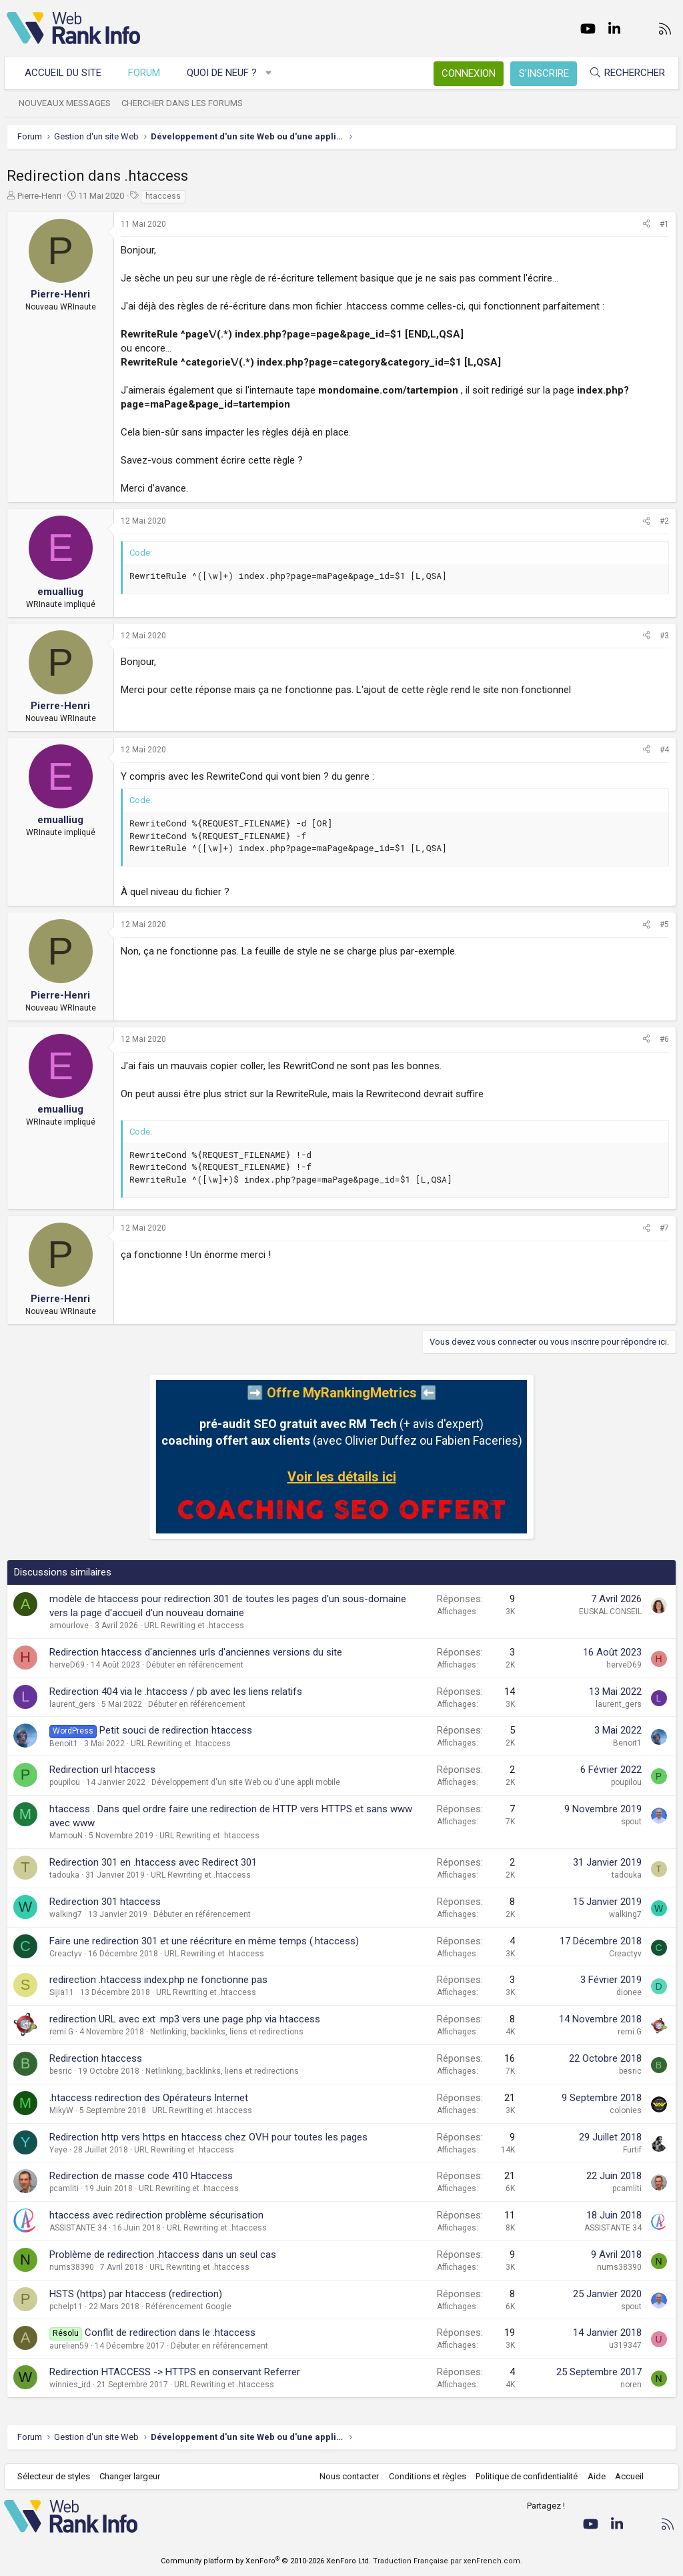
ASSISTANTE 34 (78, 2227)
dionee (629, 1992)
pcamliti (64, 2188)
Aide (593, 2476)
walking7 (65, 1914)
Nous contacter (346, 2476)
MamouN (66, 1835)
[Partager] (646, 224)
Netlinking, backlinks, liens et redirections (226, 2031)
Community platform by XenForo (266, 2561)
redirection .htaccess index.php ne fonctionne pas (158, 1980)
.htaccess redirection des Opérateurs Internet (148, 2098)
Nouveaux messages (67, 103)
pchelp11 (66, 2306)
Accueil (626, 2476)
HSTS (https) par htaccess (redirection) (135, 2294)
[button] (271, 73)
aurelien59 (69, 2346)
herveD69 (67, 1665)
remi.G (61, 2031)
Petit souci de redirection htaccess (175, 1730)
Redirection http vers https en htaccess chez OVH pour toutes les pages (208, 2137)
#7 (664, 1228)
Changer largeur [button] (133, 2476)
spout (631, 1821)
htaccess (163, 196)
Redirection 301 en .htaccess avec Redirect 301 (153, 1862)
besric (60, 2071)
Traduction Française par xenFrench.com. (447, 2561)
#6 (664, 1039)
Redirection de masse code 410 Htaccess (141, 2176)
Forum (147, 73)
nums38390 (71, 2267)
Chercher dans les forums (184, 103)
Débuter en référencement (194, 1665)
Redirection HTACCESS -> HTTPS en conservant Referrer (174, 2372)
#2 (664, 521)
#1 (664, 224)
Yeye (58, 2149)
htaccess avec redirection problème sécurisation (156, 2215)
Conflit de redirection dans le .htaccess (170, 2333)
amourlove (69, 1625)
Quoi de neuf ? (224, 73)
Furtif (632, 2149)
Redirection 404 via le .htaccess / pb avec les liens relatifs (175, 1692)
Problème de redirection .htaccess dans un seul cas (162, 2254)
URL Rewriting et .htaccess (194, 1625)
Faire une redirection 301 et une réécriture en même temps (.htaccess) (204, 1941)
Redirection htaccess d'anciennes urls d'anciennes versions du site (195, 1652)
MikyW (61, 2110)
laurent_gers (72, 1704)
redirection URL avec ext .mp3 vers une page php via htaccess (184, 2019)
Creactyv (65, 1953)
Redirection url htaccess (102, 1770)
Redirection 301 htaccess (105, 1902)
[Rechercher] (624, 73)
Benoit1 (63, 1743)
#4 (664, 749)
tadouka (64, 1875)
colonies (626, 2110)
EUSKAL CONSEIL (610, 1611)
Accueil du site (65, 73)
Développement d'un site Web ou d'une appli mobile (245, 1782)
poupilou (64, 1782)
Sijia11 (61, 1992)
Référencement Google (188, 2306)
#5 (664, 924)
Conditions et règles (424, 2476)
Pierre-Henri (39, 196)
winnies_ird (70, 2384)
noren (631, 2384)
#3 (664, 635)
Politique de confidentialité (524, 2476)
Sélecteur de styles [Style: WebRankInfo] (56, 2476)
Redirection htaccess (95, 2058)
